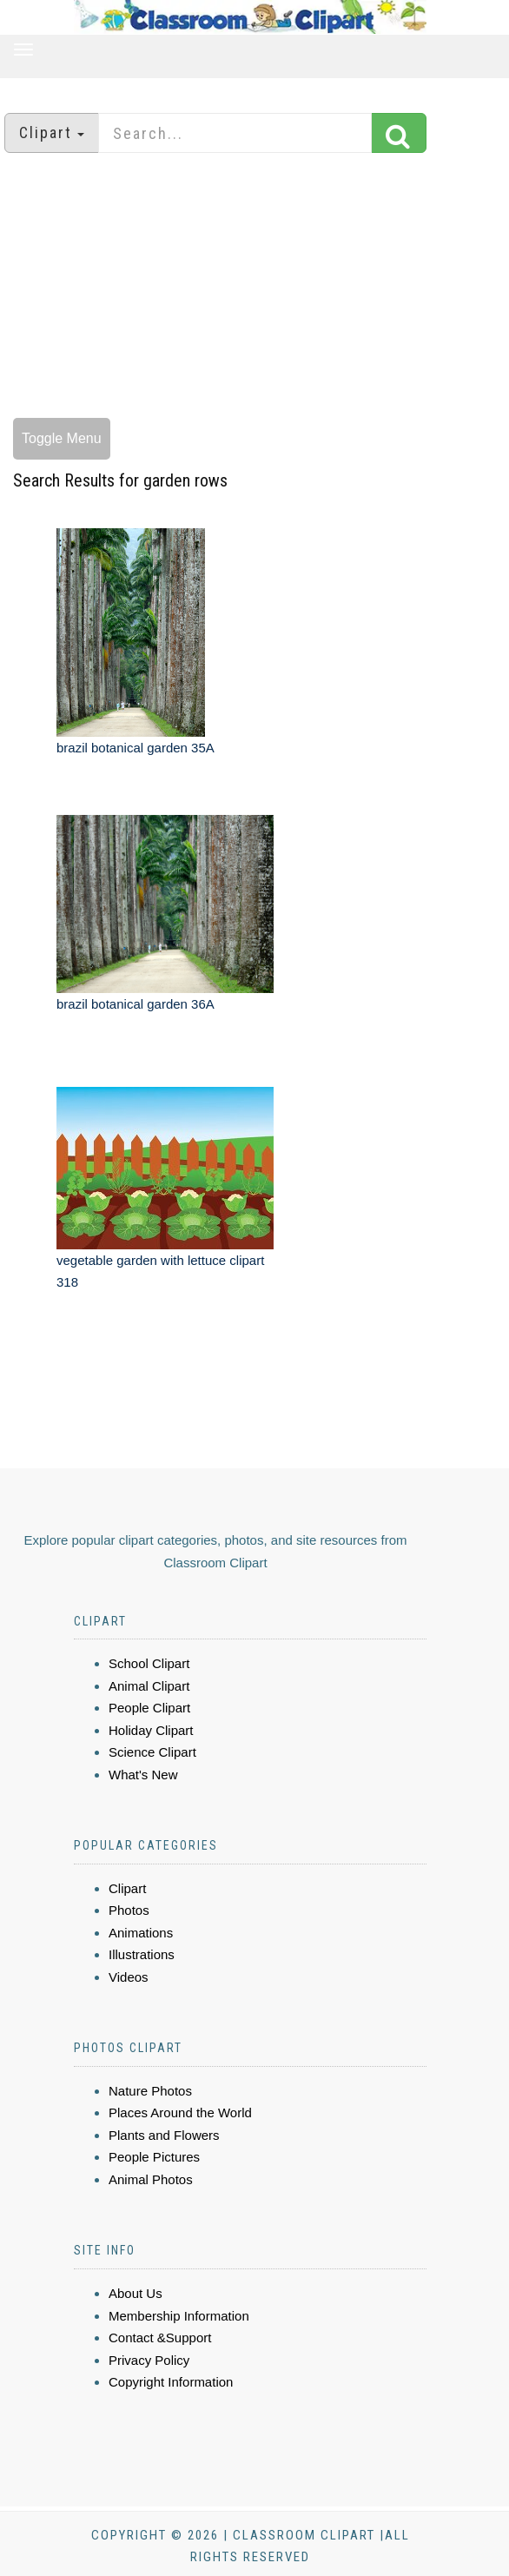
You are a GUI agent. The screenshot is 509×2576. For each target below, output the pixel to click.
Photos (129, 1910)
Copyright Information (171, 2381)
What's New (143, 1774)
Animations (141, 1932)
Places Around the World (180, 2112)
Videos (129, 1977)
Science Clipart (152, 1752)
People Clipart (149, 1707)
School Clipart (149, 1663)
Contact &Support (160, 2337)
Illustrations (142, 1954)
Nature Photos (150, 2090)
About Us (135, 2293)
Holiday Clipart (151, 1730)
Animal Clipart (149, 1686)
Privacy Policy (149, 2360)
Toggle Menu (62, 438)
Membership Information (179, 2315)
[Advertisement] (255, 287)
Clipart (127, 1888)
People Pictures (154, 2156)
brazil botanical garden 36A (135, 1004)
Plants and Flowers (164, 2135)
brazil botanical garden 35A (135, 747)
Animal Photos (151, 2179)
